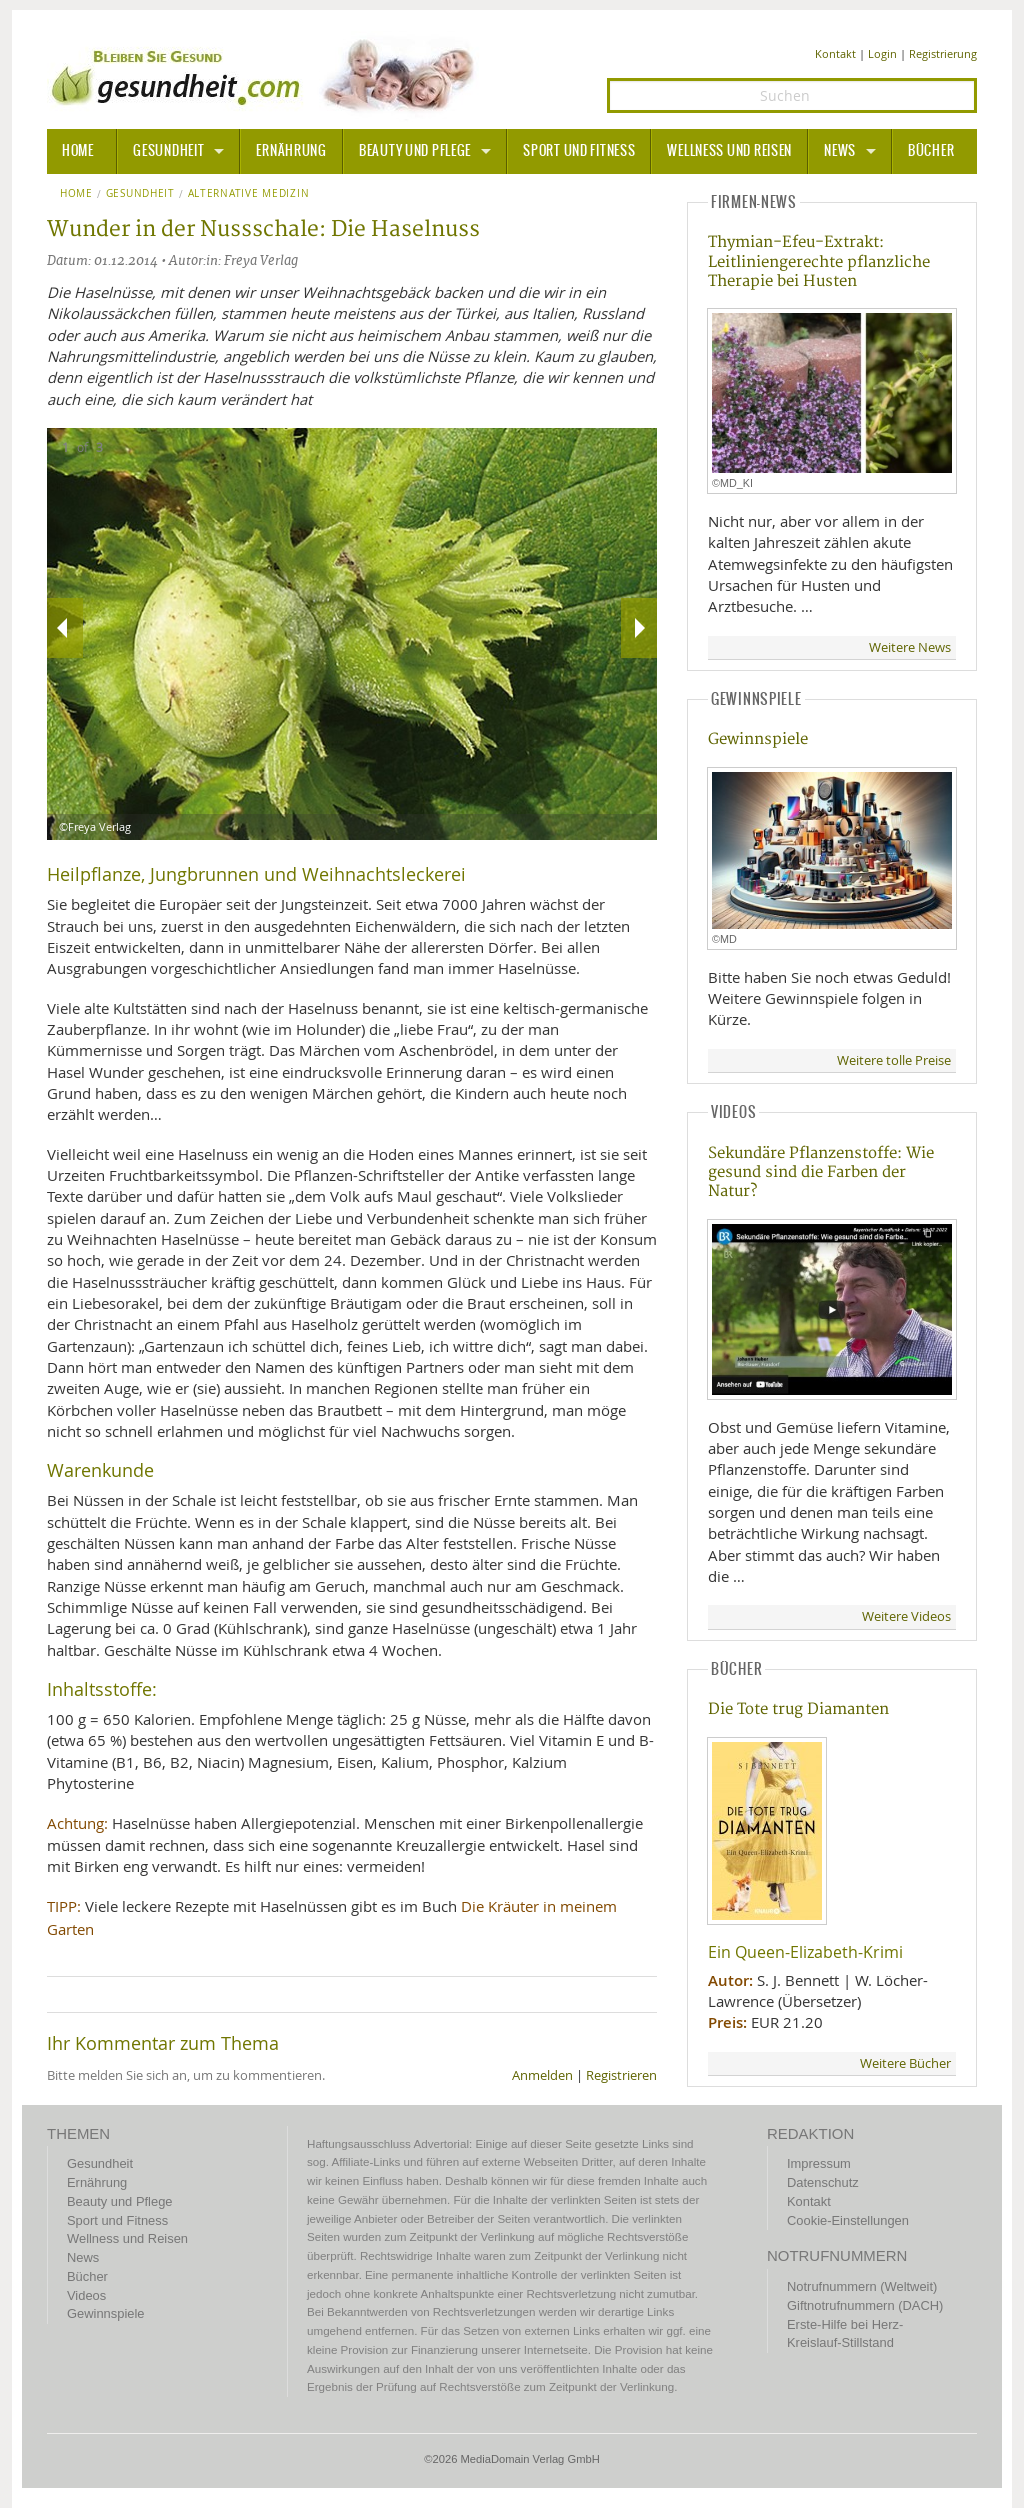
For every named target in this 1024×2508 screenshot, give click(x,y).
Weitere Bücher (905, 2063)
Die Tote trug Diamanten (798, 1709)
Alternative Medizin (249, 194)
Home (76, 194)
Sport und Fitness (579, 151)
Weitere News (910, 647)
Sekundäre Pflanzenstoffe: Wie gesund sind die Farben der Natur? (821, 1173)
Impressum (819, 2163)
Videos (86, 2295)
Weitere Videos (906, 1616)
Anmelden (542, 2075)
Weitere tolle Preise (894, 1060)
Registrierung (943, 53)
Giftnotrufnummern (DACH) (865, 2305)
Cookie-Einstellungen (848, 2220)
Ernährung (291, 151)
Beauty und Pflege (415, 151)
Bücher (931, 151)
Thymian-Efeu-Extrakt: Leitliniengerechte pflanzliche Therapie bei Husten (819, 262)
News (840, 151)
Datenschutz (823, 2182)
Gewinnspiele (758, 739)
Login (882, 53)
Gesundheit (168, 151)
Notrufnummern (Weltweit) (862, 2286)
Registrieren (621, 2075)
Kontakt (835, 53)
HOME (78, 151)
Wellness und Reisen (729, 151)
